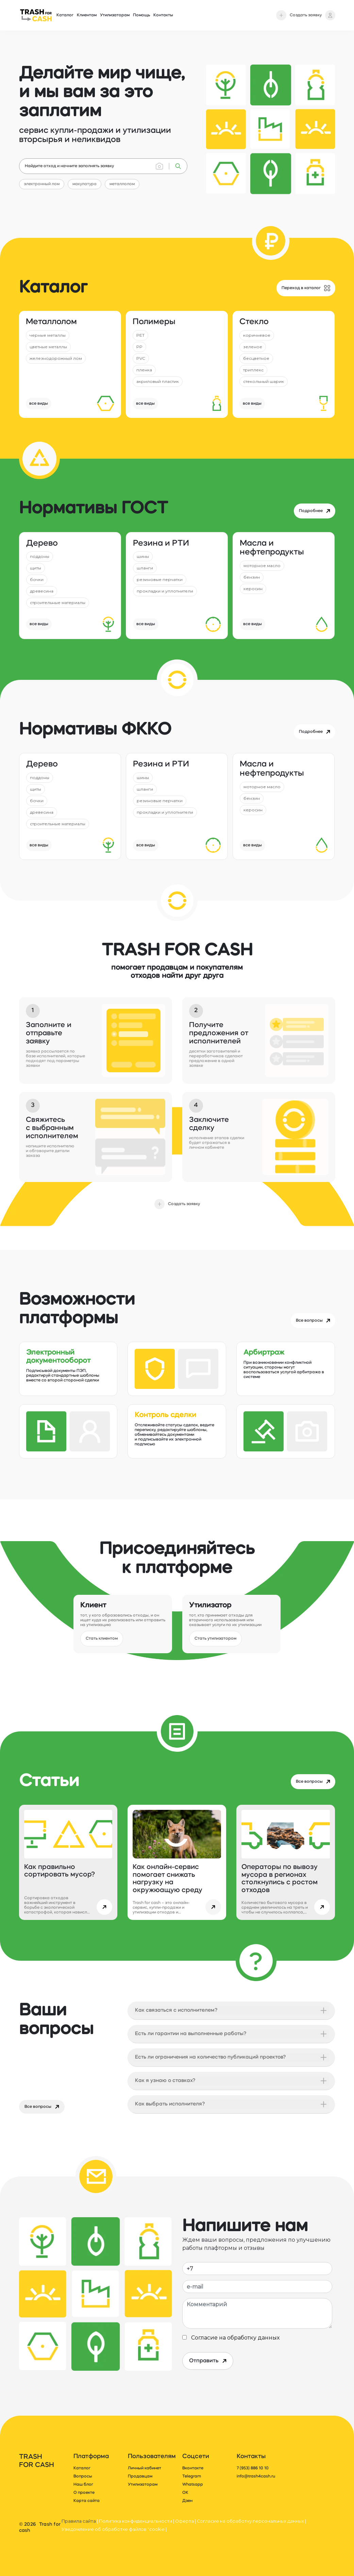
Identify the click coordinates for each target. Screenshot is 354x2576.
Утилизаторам (115, 15)
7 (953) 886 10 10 (253, 2468)
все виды (38, 404)
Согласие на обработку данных (234, 2337)
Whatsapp (192, 2485)
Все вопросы (41, 2107)
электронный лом (42, 184)
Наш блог (83, 2485)
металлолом (122, 184)
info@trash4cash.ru (256, 2476)
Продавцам (140, 2476)
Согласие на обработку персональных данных (250, 2521)
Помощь (141, 15)
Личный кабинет (144, 2468)
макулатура (84, 184)
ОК (185, 2493)
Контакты (163, 15)
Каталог (64, 15)
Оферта (184, 2521)
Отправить (207, 2361)
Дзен (187, 2501)
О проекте (84, 2493)
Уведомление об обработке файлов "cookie (113, 2529)
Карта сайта (86, 2501)
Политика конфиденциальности (135, 2521)
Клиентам (87, 15)
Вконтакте (192, 2468)
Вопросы (82, 2476)
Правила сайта (79, 2521)
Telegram (191, 2476)
